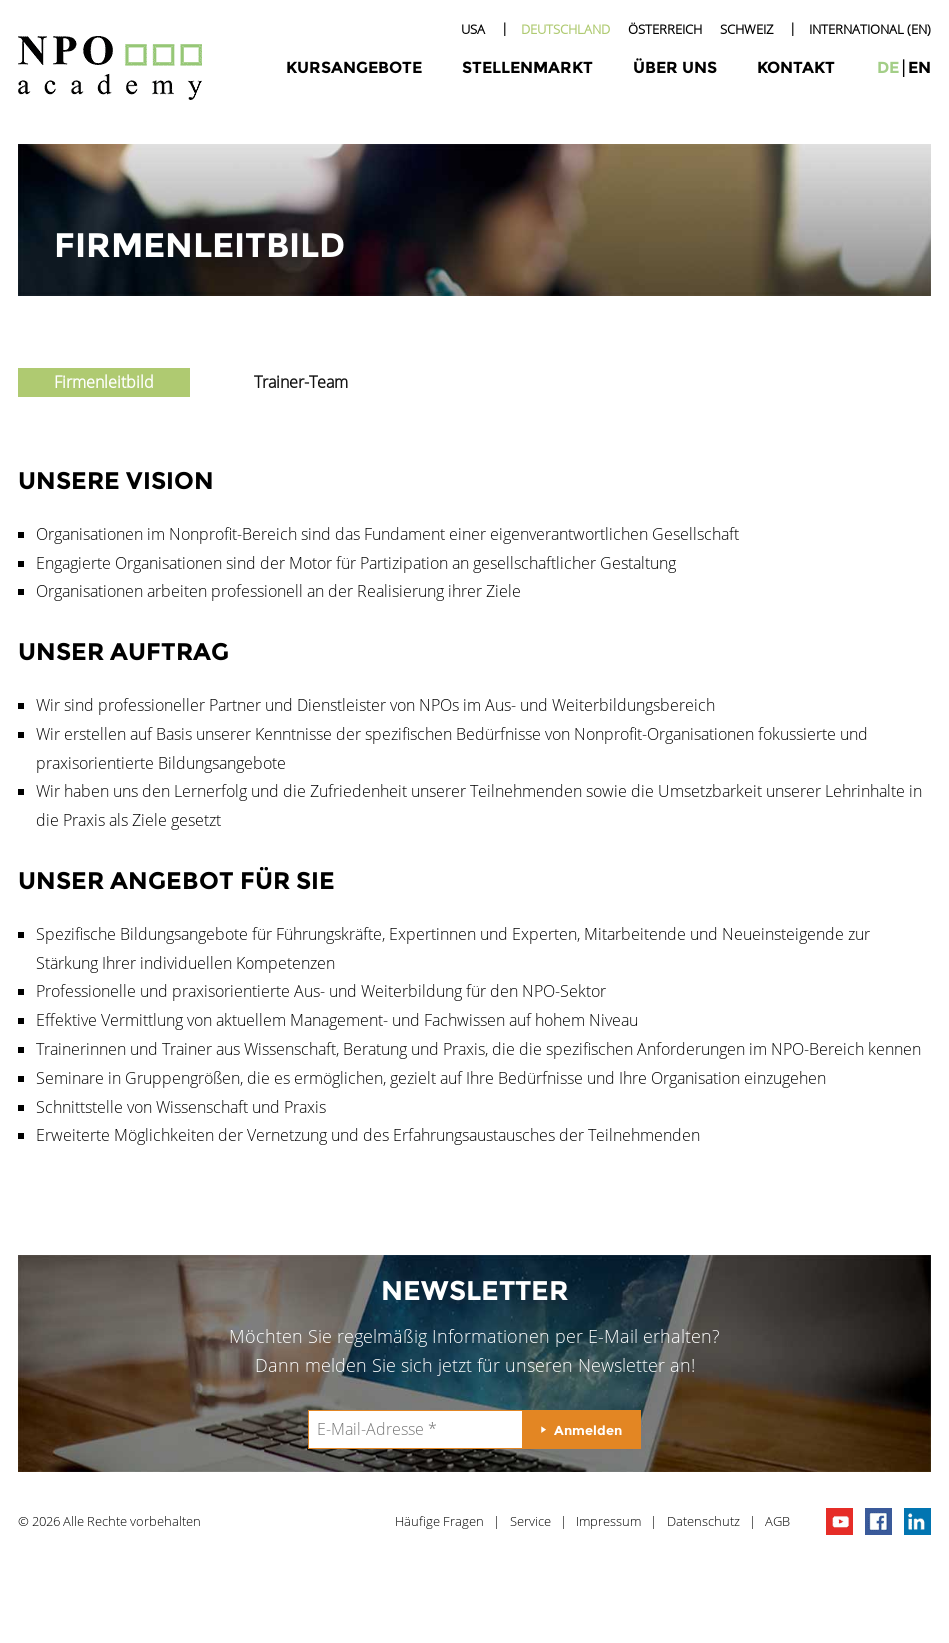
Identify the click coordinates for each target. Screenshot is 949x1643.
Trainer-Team (301, 382)
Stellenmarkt (527, 67)
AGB (777, 1521)
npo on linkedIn (917, 1521)
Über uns (675, 67)
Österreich (665, 29)
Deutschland (565, 29)
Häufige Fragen (439, 1521)
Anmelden (588, 1430)
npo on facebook (878, 1521)
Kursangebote (354, 67)
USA (473, 29)
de (888, 67)
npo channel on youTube (839, 1521)
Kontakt (796, 67)
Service (530, 1521)
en (919, 67)
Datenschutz (703, 1521)
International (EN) (870, 29)
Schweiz (746, 29)
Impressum (608, 1521)
